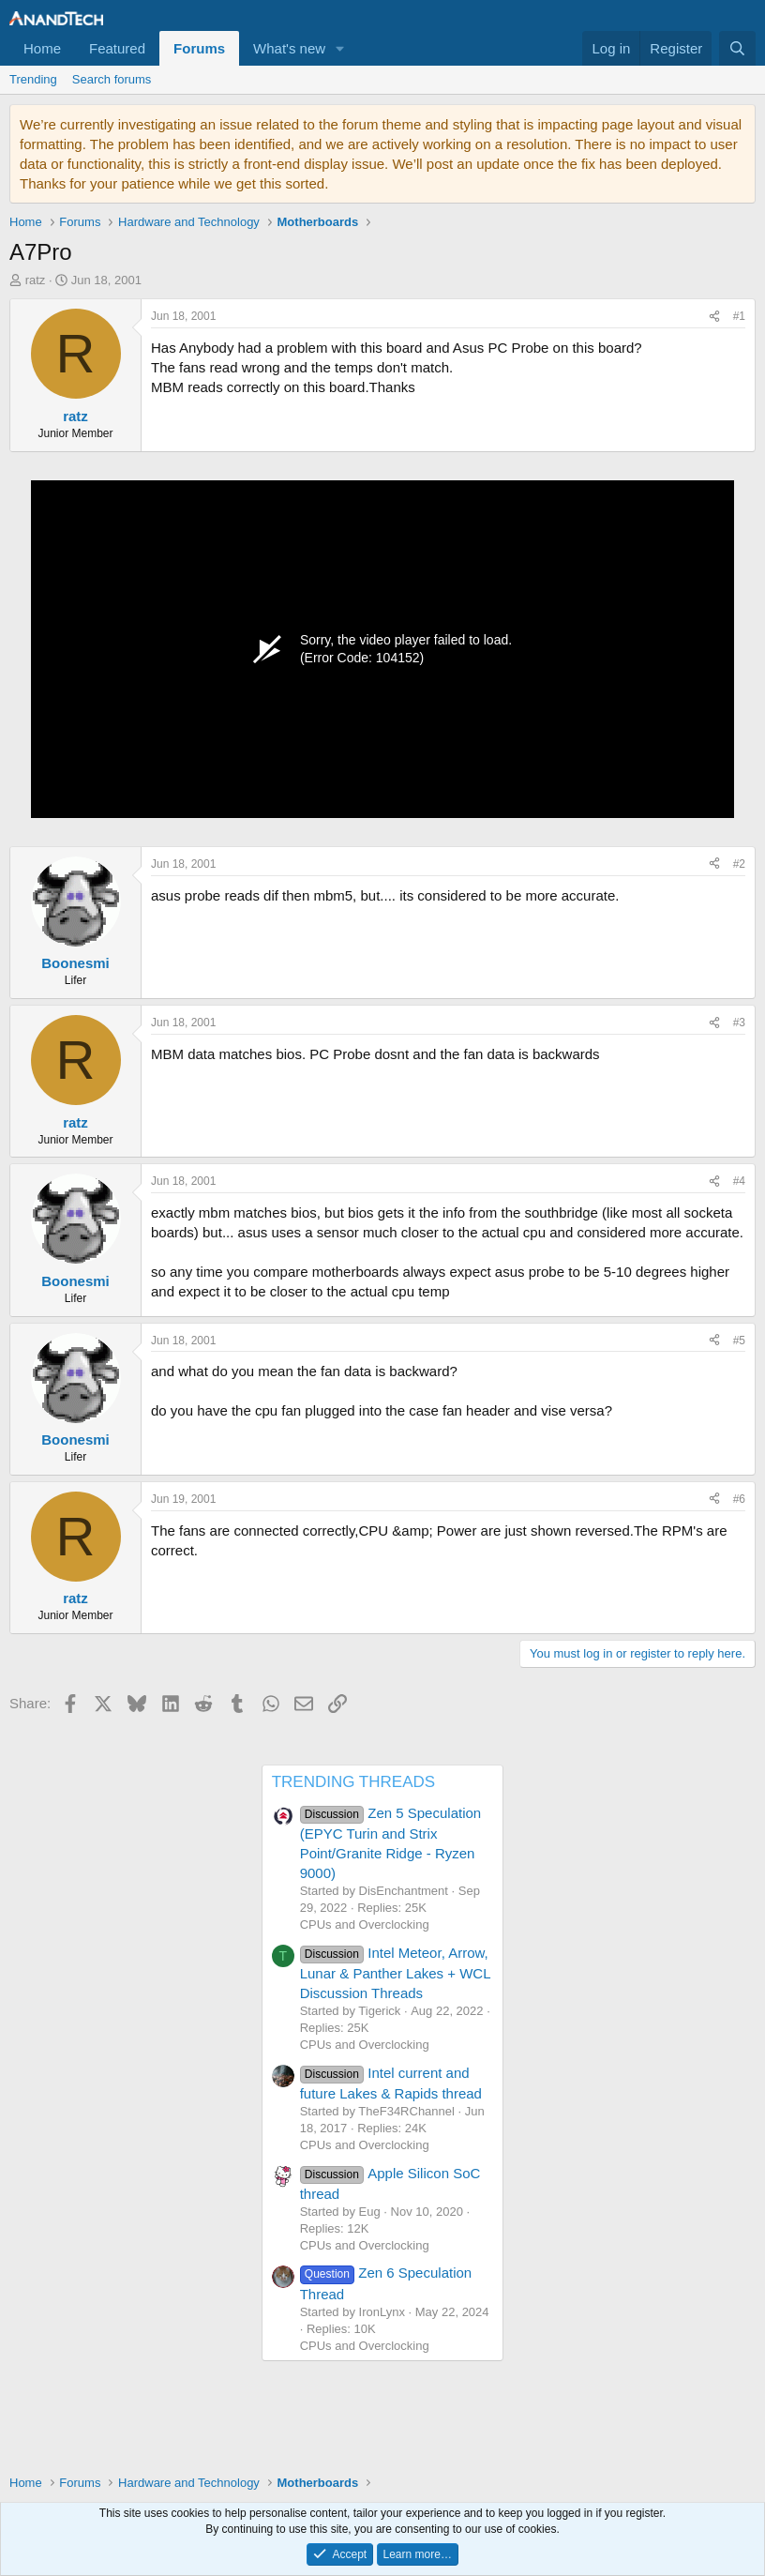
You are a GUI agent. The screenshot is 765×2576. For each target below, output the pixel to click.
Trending (33, 79)
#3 (739, 1022)
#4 (739, 1181)
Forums (199, 48)
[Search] (737, 48)
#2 (739, 864)
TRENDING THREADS (353, 1782)
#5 (739, 1340)
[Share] (714, 316)
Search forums (112, 79)
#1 (739, 316)
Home (42, 48)
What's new (289, 48)
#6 (739, 1499)
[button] (340, 48)
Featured (117, 48)
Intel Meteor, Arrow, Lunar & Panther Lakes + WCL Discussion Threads (395, 1973)
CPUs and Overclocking (364, 1924)
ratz (35, 280)
